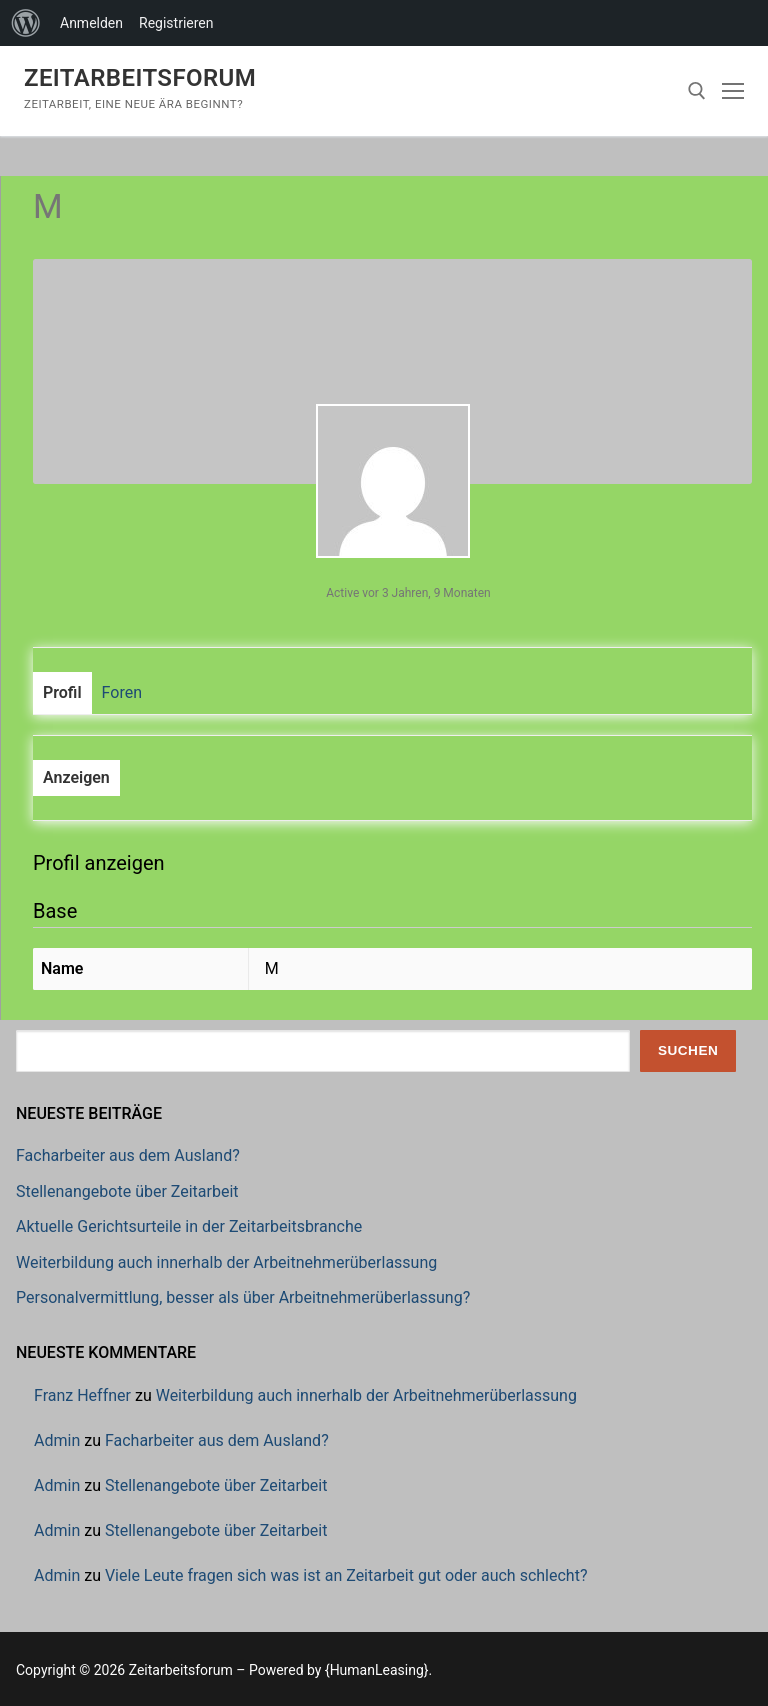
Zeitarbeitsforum (140, 78)
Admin (57, 1440)
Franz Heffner (82, 1395)
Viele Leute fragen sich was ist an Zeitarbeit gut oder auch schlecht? (346, 1575)
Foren (122, 692)
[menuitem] (26, 23)
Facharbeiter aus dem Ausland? (128, 1155)
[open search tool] (697, 91)
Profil (62, 692)
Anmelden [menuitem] (91, 23)
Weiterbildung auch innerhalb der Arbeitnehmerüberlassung (226, 1262)
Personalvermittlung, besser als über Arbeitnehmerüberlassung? (243, 1297)
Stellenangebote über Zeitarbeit (127, 1191)
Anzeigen (76, 777)
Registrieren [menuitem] (176, 23)
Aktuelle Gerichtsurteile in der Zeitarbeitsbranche (189, 1226)
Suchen (688, 1050)
